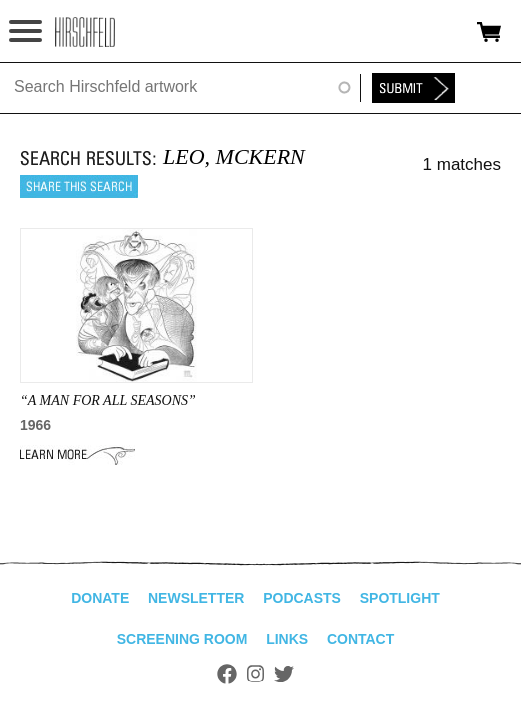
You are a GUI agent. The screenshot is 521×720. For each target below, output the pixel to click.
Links (287, 639)
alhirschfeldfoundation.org (85, 32)
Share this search (79, 186)
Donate (100, 598)
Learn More (77, 455)
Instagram (255, 674)
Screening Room (182, 639)
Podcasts (302, 598)
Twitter (284, 674)
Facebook (227, 674)
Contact (360, 639)
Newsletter (196, 598)
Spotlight (400, 598)
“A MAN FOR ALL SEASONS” (108, 400)
